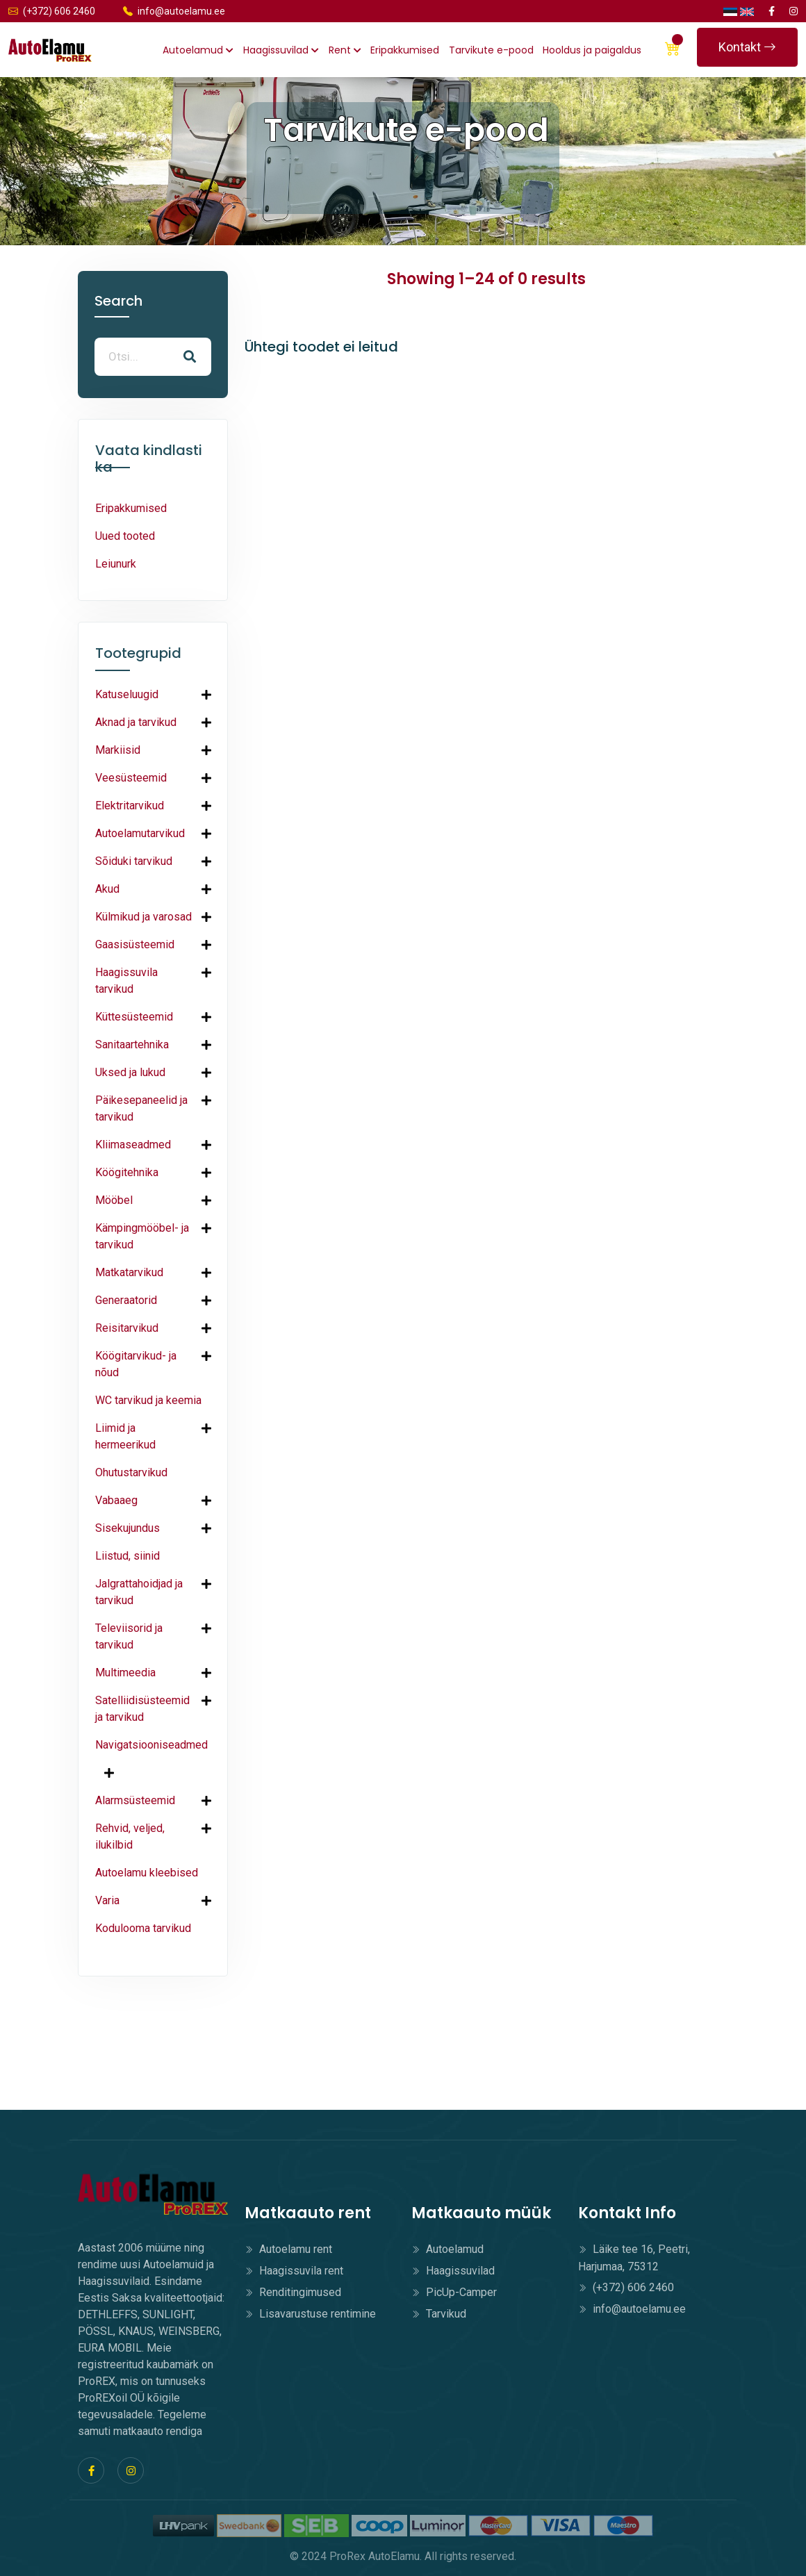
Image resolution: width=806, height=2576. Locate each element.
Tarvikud (438, 2313)
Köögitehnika (126, 1172)
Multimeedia (125, 1672)
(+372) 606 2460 (51, 11)
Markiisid (117, 750)
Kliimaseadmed (133, 1144)
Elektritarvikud (129, 805)
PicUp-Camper (454, 2292)
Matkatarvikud (129, 1272)
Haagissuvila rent (294, 2270)
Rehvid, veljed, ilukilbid (130, 1836)
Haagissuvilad (281, 50)
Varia (107, 1900)
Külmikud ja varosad (143, 916)
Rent (345, 50)
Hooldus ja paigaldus (592, 50)
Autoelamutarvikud (140, 833)
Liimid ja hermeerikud (125, 1436)
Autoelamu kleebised (146, 1872)
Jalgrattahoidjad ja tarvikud (139, 1592)
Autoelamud (198, 50)
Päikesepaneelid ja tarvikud (141, 1108)
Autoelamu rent (288, 2249)
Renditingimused (293, 2292)
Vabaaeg (116, 1500)
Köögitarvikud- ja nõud (135, 1364)
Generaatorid (126, 1300)
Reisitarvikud (126, 1328)
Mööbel (114, 1200)
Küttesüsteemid (134, 1016)
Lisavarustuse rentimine (310, 2313)
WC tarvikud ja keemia (148, 1400)
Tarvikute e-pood (491, 50)
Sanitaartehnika (132, 1044)
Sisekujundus (127, 1528)
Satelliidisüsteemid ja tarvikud (142, 1709)
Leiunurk (115, 563)
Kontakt (747, 47)
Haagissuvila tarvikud (126, 981)
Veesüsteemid (131, 777)
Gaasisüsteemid (134, 944)
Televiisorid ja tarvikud (129, 1636)
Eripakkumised (404, 50)
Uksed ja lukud (130, 1072)
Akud (107, 888)
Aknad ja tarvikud (135, 722)
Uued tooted (125, 536)
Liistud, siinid (127, 1555)
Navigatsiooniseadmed (151, 1744)
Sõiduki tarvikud (133, 861)
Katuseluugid (126, 694)
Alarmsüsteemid (135, 1800)
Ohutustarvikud (131, 1472)
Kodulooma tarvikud (143, 1928)
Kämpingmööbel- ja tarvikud (142, 1236)
